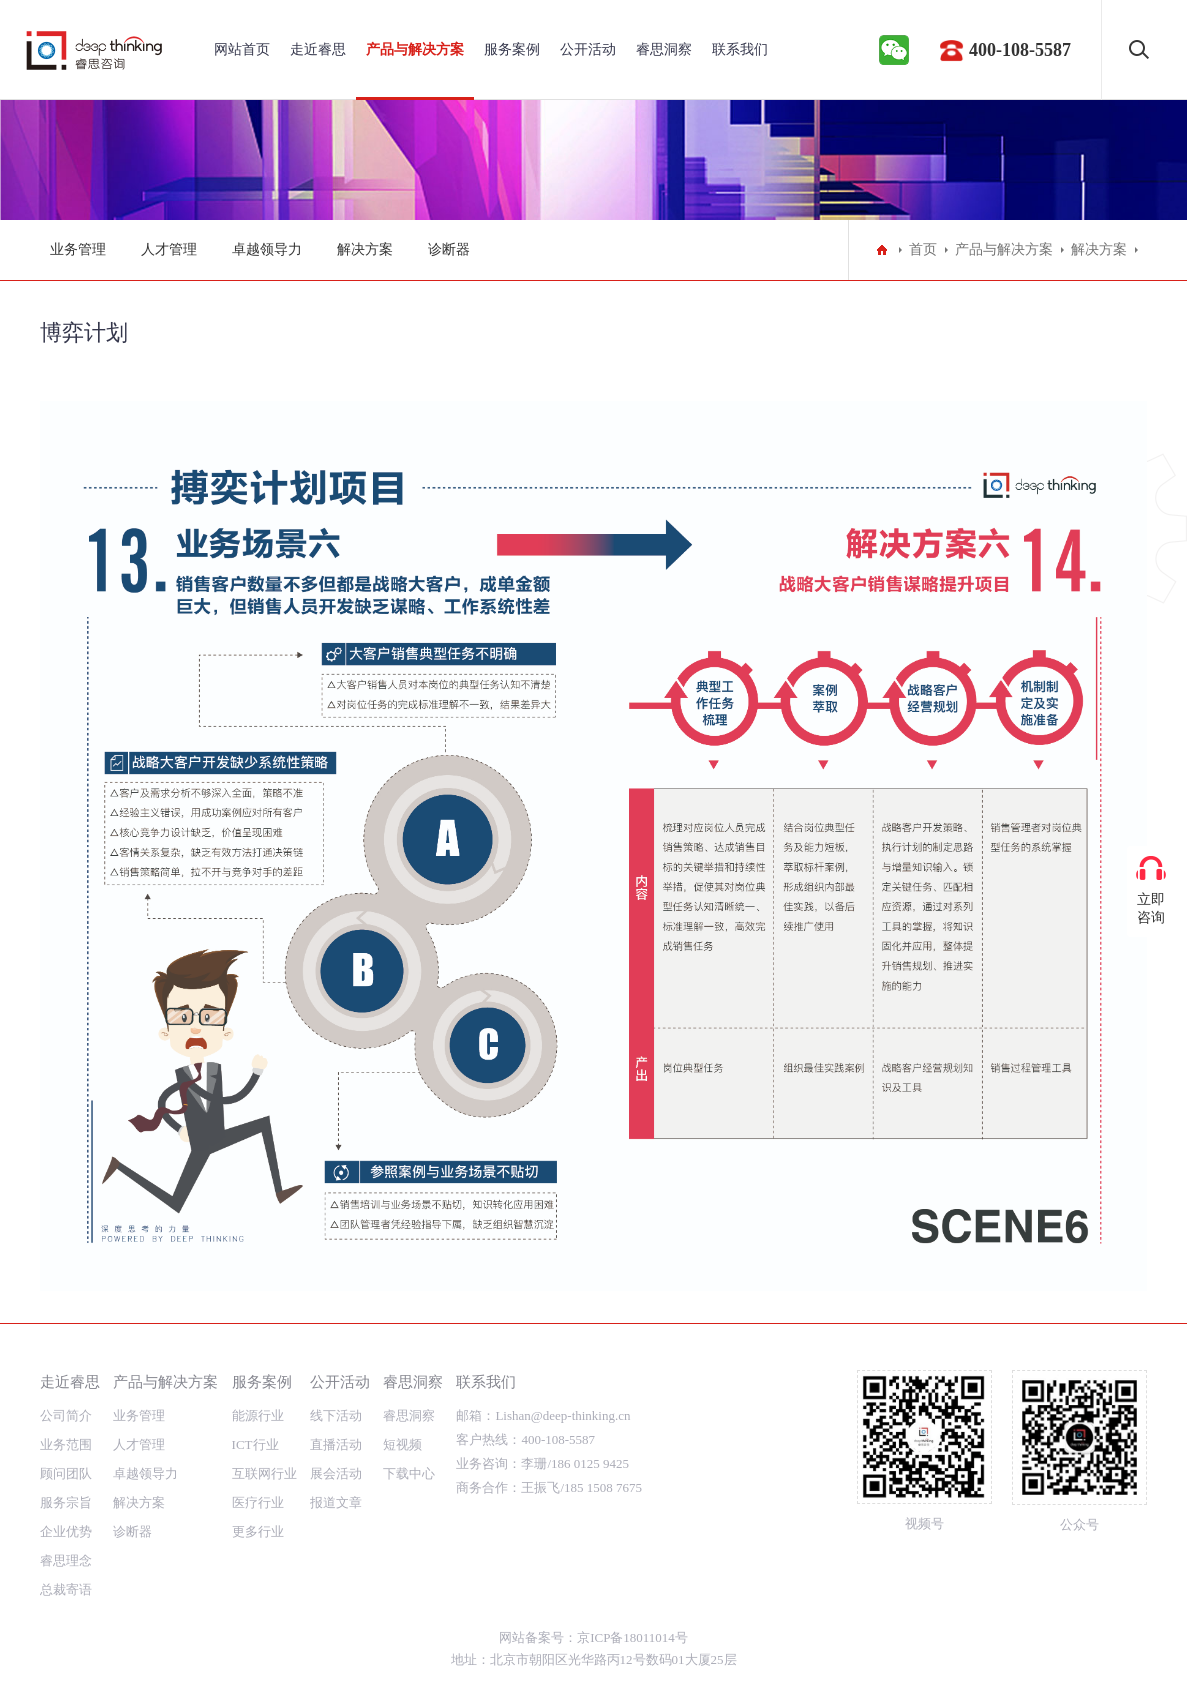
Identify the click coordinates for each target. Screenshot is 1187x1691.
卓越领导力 (267, 249)
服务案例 (512, 49)
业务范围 (66, 1444)
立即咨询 (1151, 908)
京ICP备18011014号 (632, 1637)
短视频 (402, 1444)
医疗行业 (258, 1502)
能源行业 (258, 1415)
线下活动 (336, 1415)
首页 (923, 249)
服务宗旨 (66, 1502)
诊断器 (449, 249)
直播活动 (336, 1444)
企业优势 (66, 1531)
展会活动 (336, 1473)
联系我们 (740, 49)
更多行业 (258, 1531)
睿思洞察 (664, 49)
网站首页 (242, 49)
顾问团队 (66, 1473)
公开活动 (588, 49)
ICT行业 (255, 1444)
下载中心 (409, 1473)
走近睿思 (318, 49)
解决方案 (365, 249)
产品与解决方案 (415, 49)
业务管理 (78, 249)
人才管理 (169, 249)
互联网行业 (264, 1473)
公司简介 (66, 1415)
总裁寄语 (66, 1589)
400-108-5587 (1020, 50)
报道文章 (336, 1502)
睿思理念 (66, 1560)
